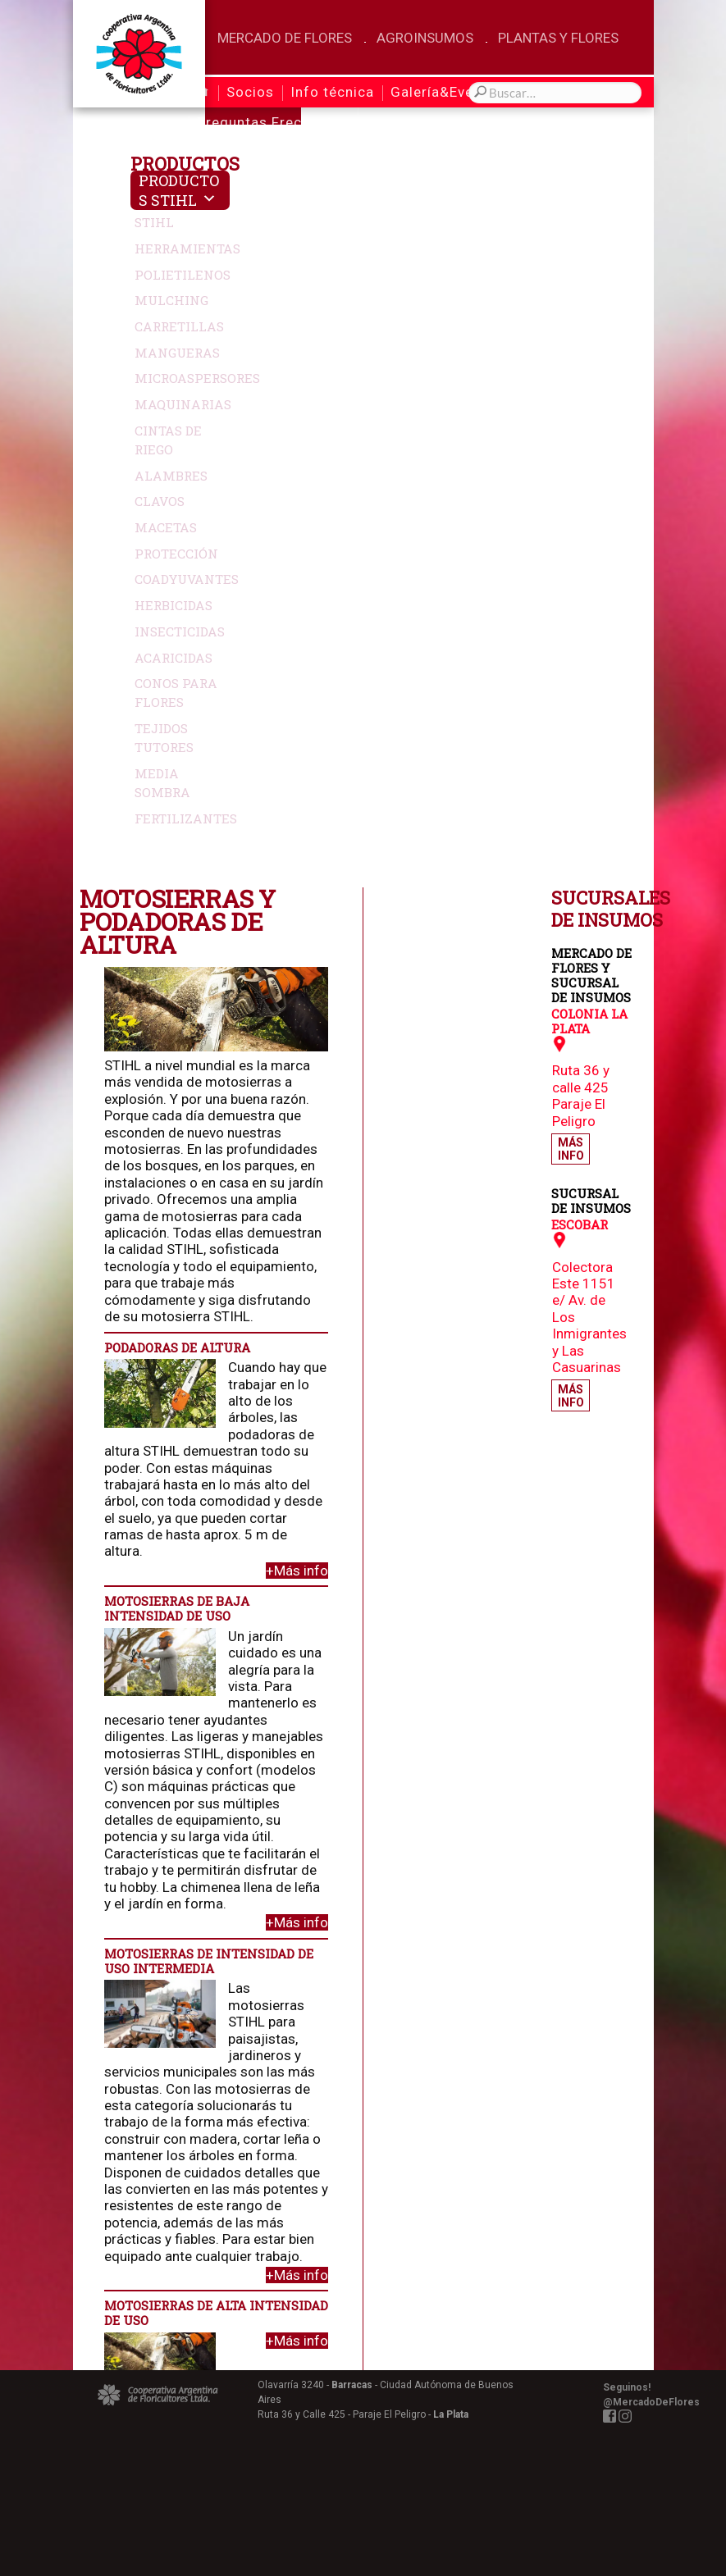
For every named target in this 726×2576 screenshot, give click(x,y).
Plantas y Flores (558, 38)
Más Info (571, 407)
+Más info (453, 829)
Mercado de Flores (284, 38)
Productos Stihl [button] (179, 190)
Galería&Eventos (447, 92)
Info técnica (332, 92)
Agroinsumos (425, 38)
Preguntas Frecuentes (273, 122)
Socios (250, 92)
